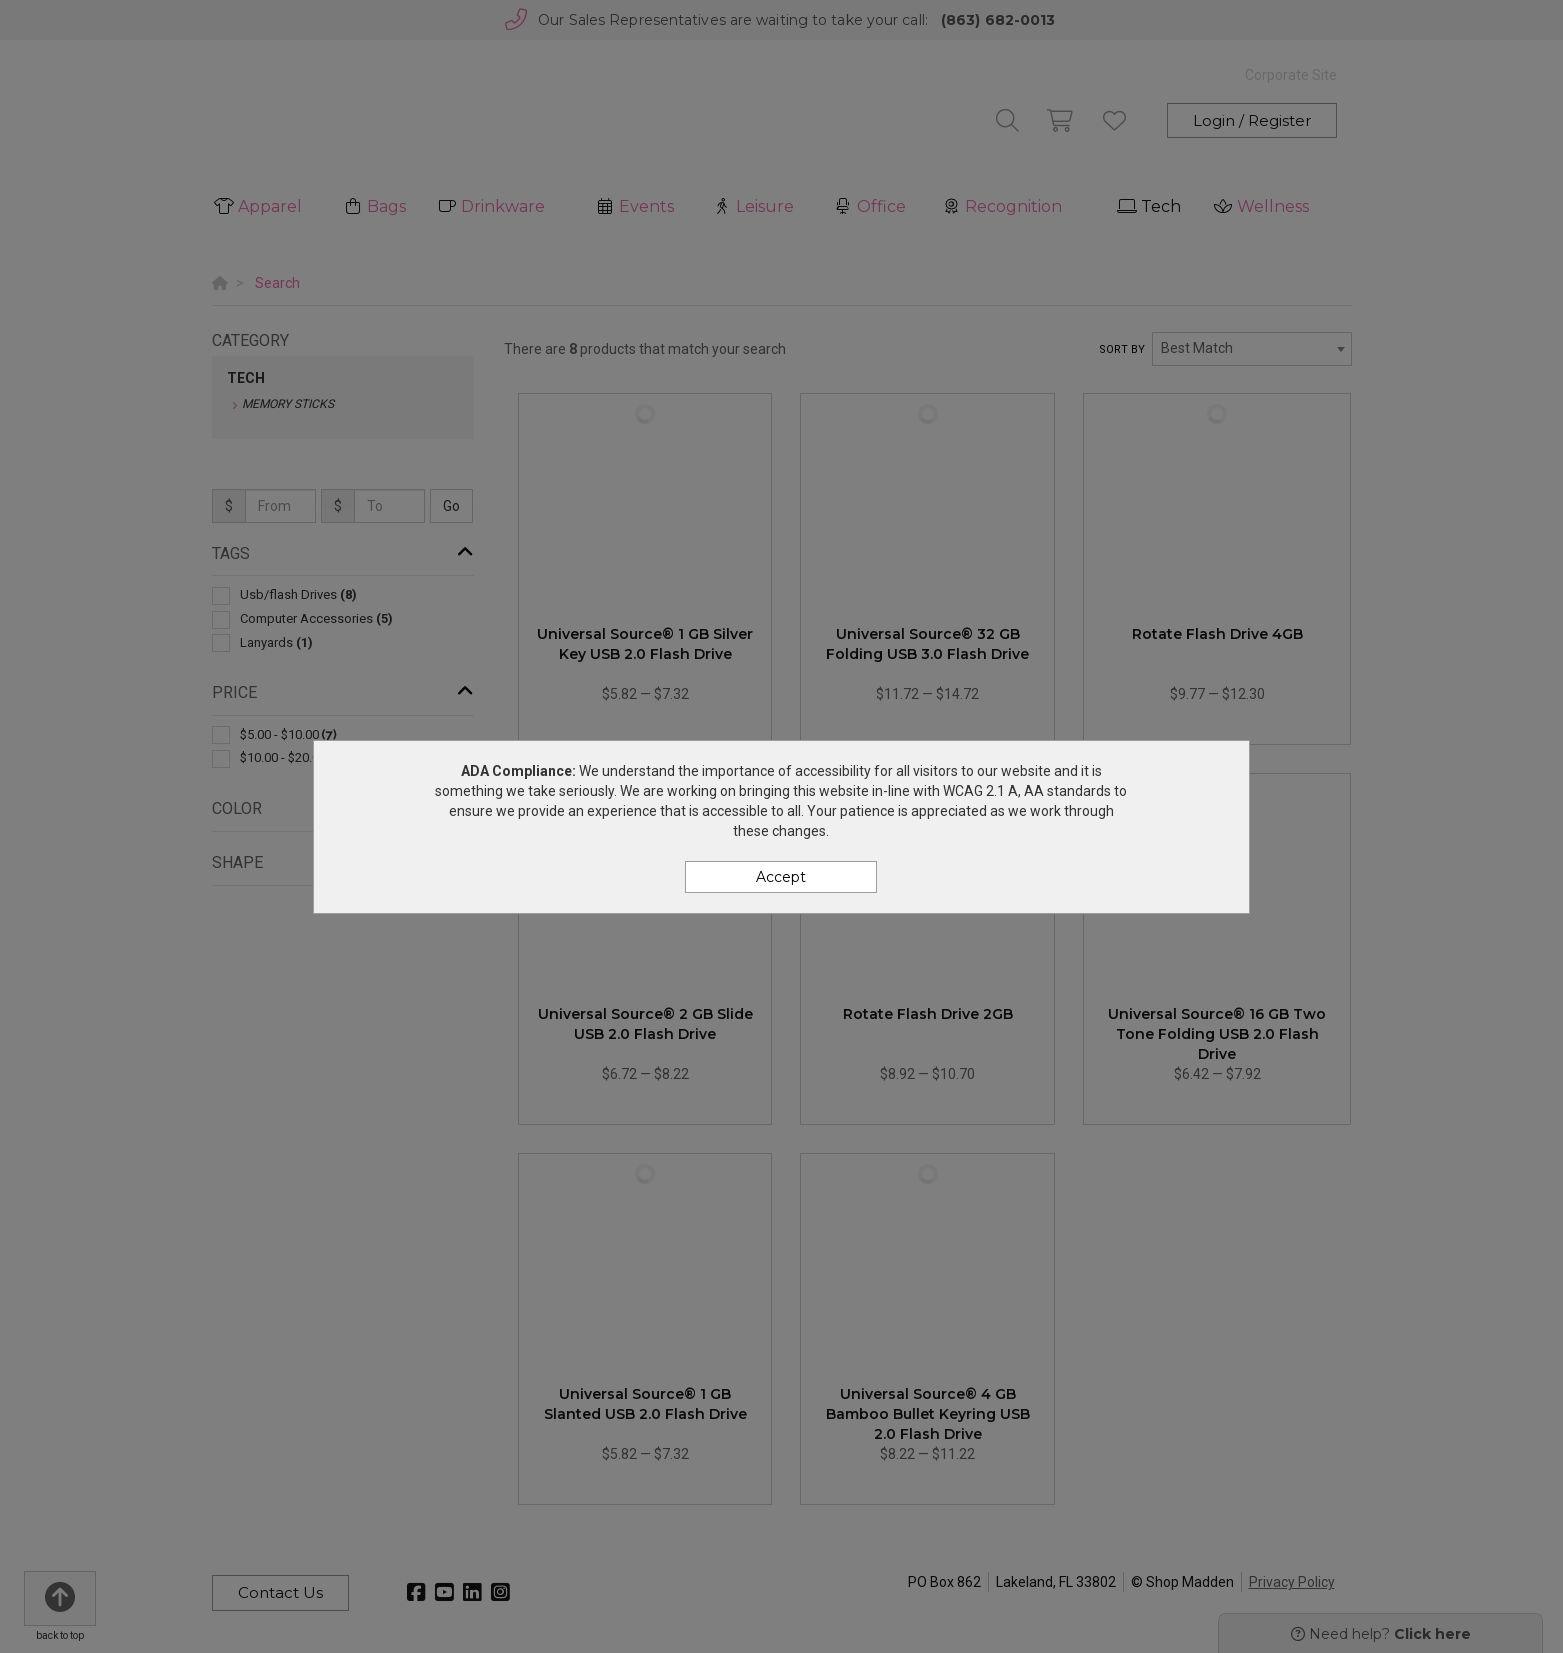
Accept (781, 877)
